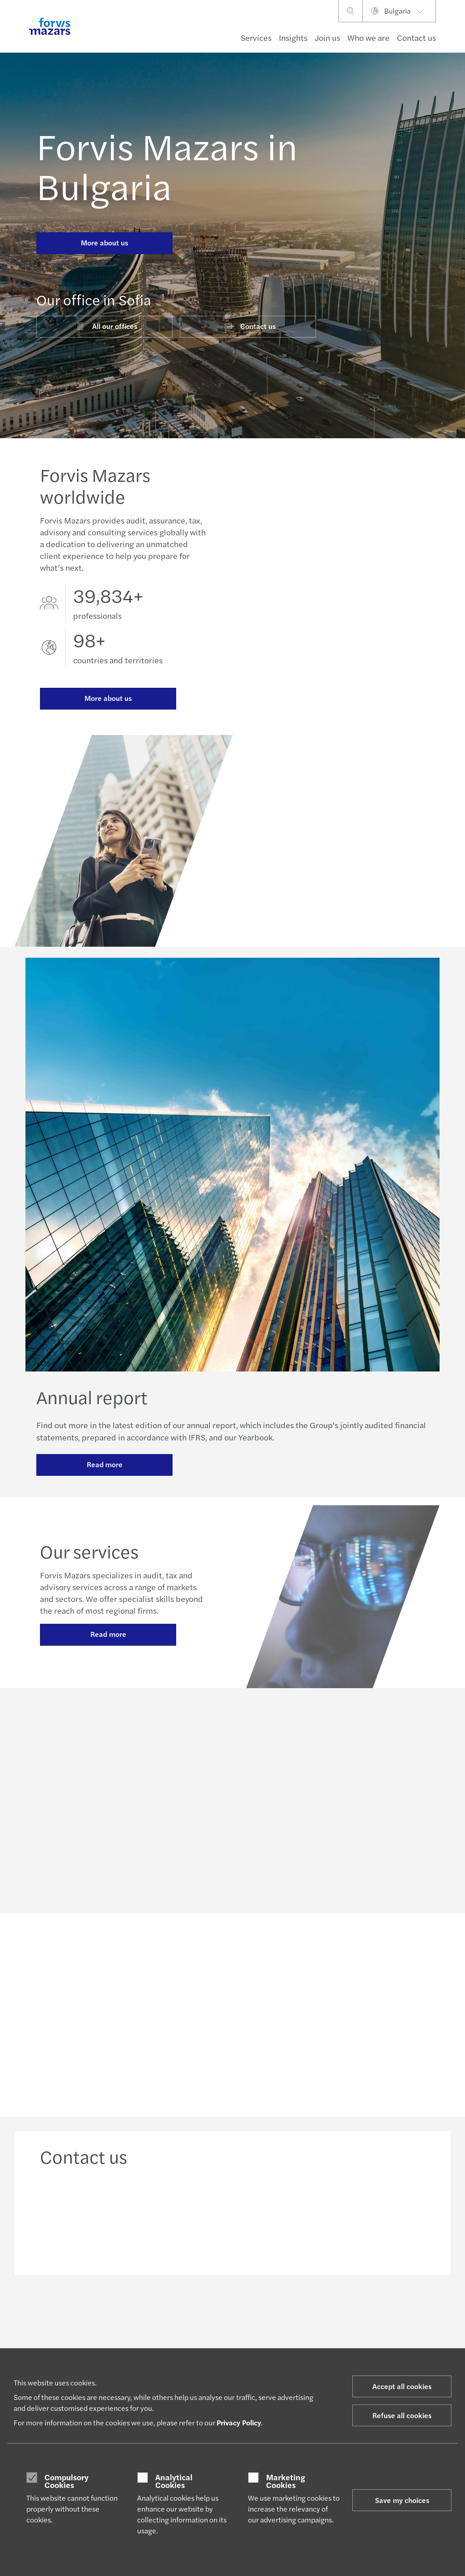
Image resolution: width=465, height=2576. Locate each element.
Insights (293, 37)
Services (256, 37)
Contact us (416, 37)
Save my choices (402, 2500)
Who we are (368, 37)
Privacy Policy (239, 2422)
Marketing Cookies (285, 2481)
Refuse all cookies (401, 2415)
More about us (104, 242)
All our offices (106, 326)
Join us (327, 37)
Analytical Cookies (174, 2481)
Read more (105, 1469)
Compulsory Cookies (67, 2481)
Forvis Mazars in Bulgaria (166, 165)
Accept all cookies (401, 2386)
